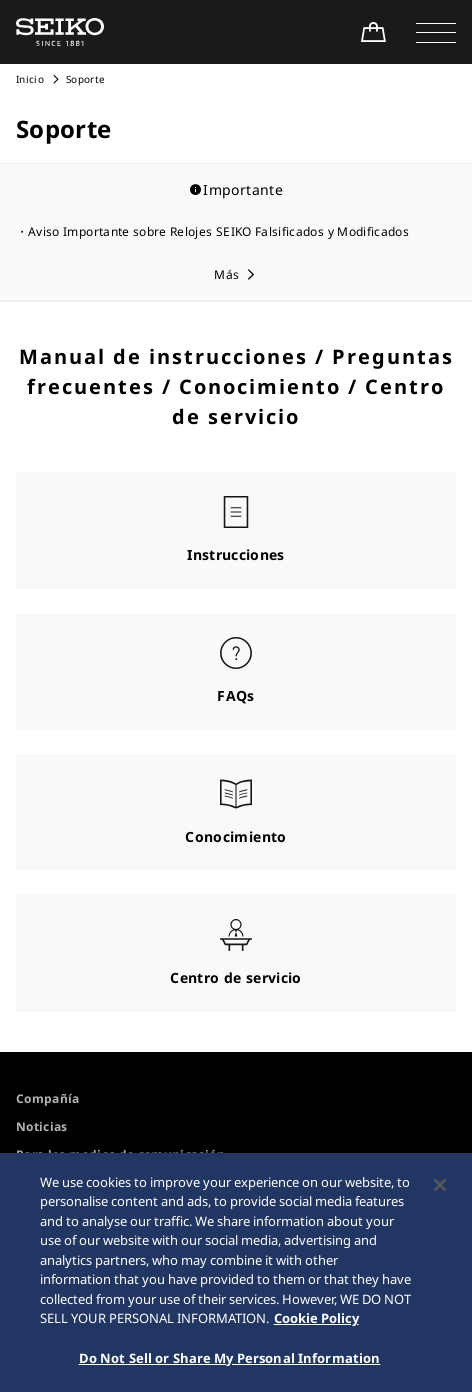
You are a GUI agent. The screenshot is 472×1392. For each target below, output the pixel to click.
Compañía (48, 1098)
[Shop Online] (373, 32)
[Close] (440, 1189)
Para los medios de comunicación (120, 1154)
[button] (436, 32)
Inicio (30, 79)
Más (226, 274)
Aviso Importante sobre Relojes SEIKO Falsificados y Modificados (218, 231)
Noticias (42, 1126)
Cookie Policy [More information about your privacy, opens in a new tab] (316, 1323)
